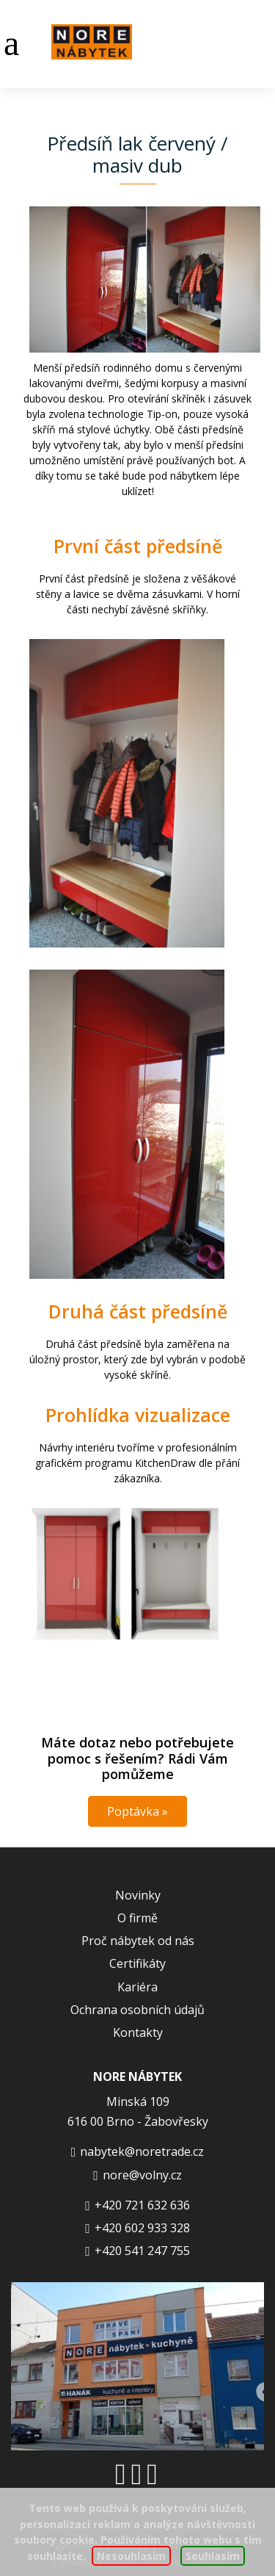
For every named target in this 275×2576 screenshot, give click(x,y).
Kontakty (138, 2032)
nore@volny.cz (142, 2175)
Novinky (138, 1895)
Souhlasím (213, 2556)
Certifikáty (137, 1963)
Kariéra (137, 1987)
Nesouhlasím (131, 2556)
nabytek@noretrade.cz (142, 2151)
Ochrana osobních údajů (137, 2010)
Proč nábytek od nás (137, 1941)
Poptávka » (137, 1811)
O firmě (137, 1918)
